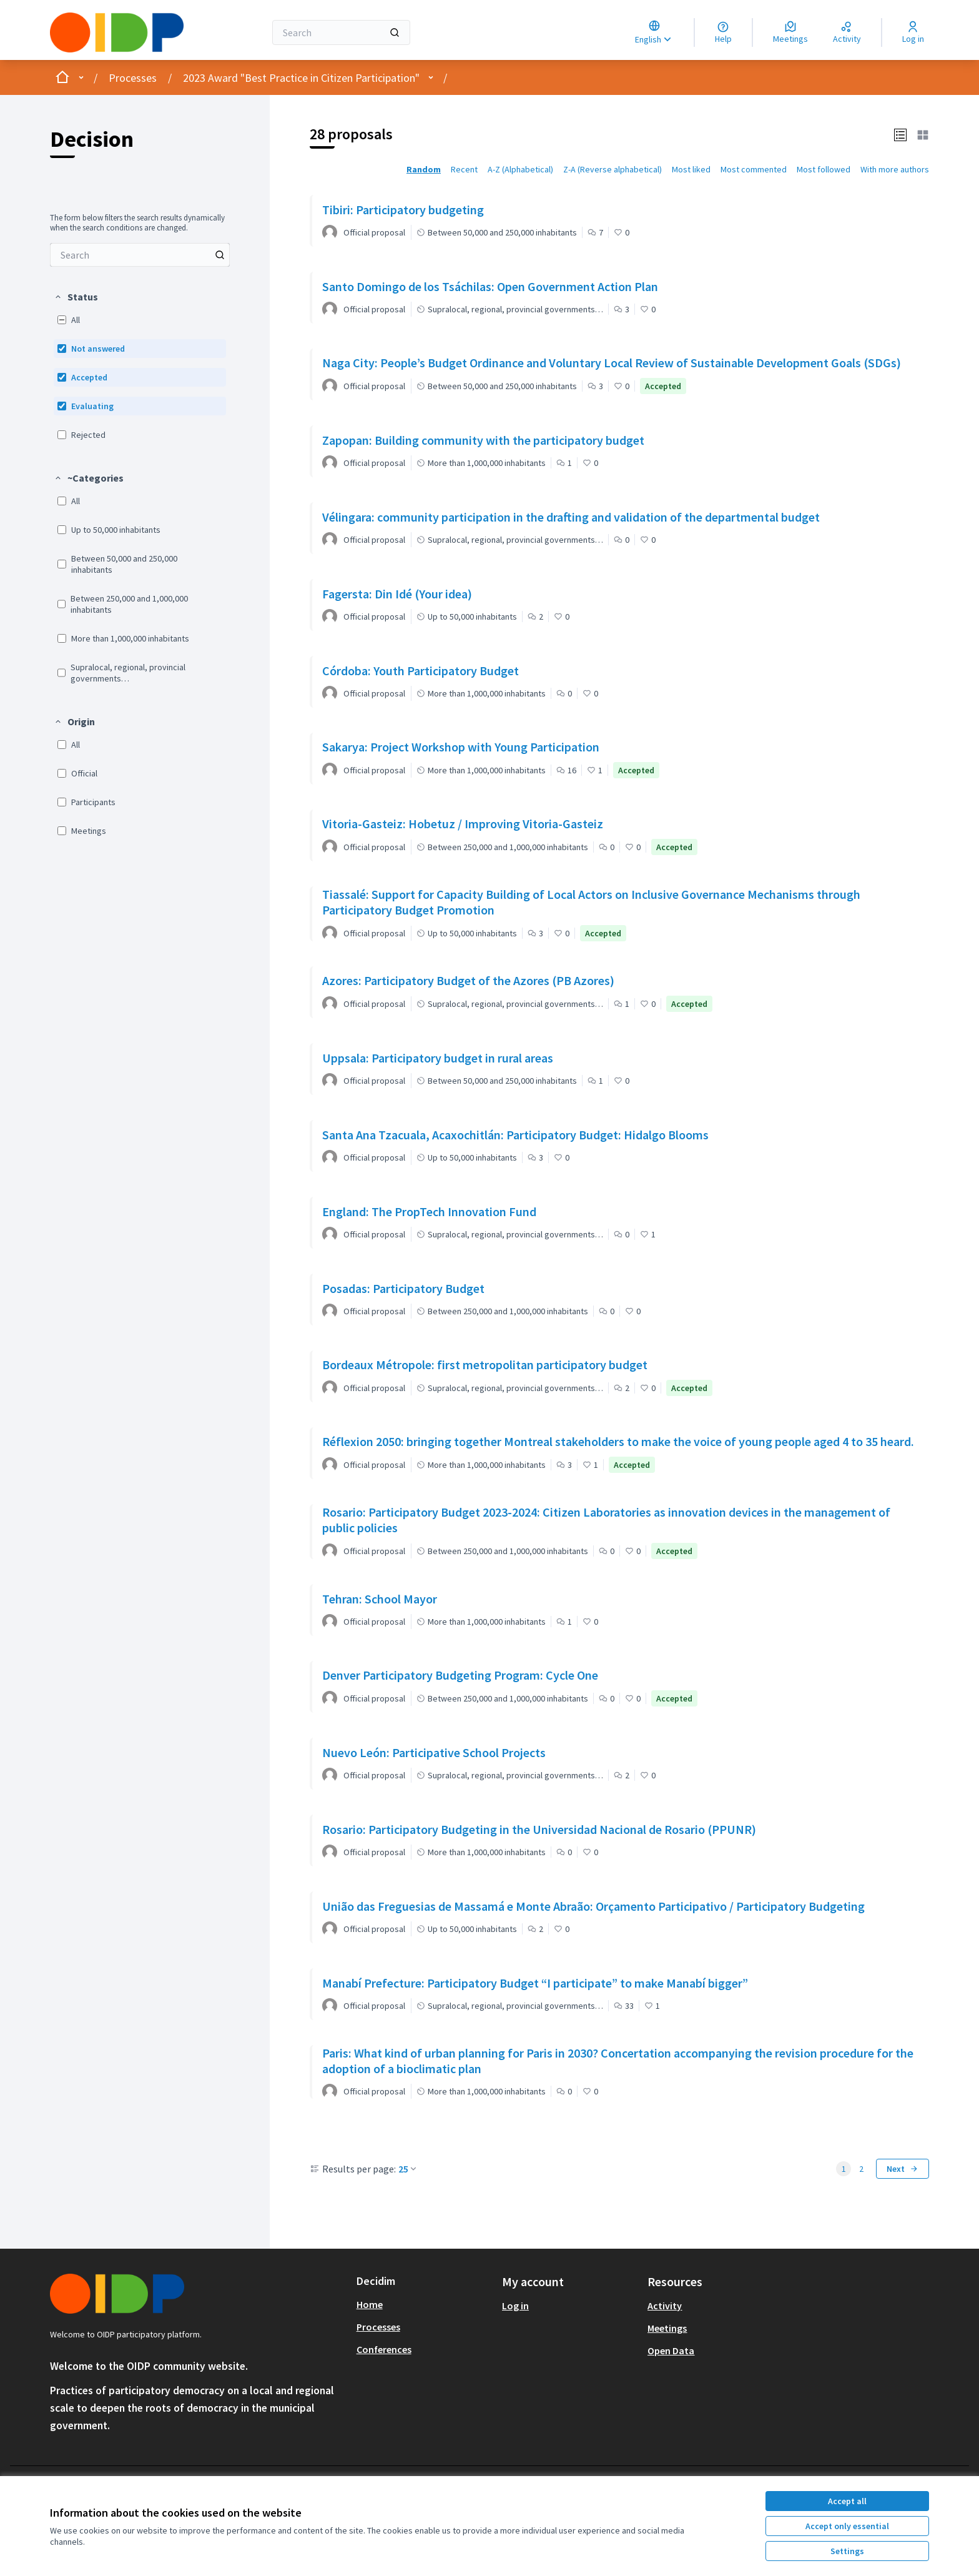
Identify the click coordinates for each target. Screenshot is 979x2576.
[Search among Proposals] (140, 255)
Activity (664, 2305)
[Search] (341, 32)
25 (408, 2168)
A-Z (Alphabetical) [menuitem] (520, 169)
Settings (847, 2551)
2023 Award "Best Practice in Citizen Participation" (301, 78)
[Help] (723, 32)
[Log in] (913, 32)
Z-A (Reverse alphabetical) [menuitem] (612, 169)
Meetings (667, 2328)
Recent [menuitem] (464, 169)
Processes (133, 78)
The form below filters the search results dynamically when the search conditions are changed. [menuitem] (137, 223)
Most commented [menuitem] (754, 169)
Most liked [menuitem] (691, 169)
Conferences (384, 2349)
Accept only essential (847, 2526)
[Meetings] (790, 32)
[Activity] (847, 32)
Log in (515, 2305)
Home (370, 2304)
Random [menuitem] (423, 169)
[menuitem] (140, 255)
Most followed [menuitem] (823, 169)
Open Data (670, 2350)
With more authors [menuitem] (894, 169)
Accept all (847, 2501)
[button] (76, 297)
